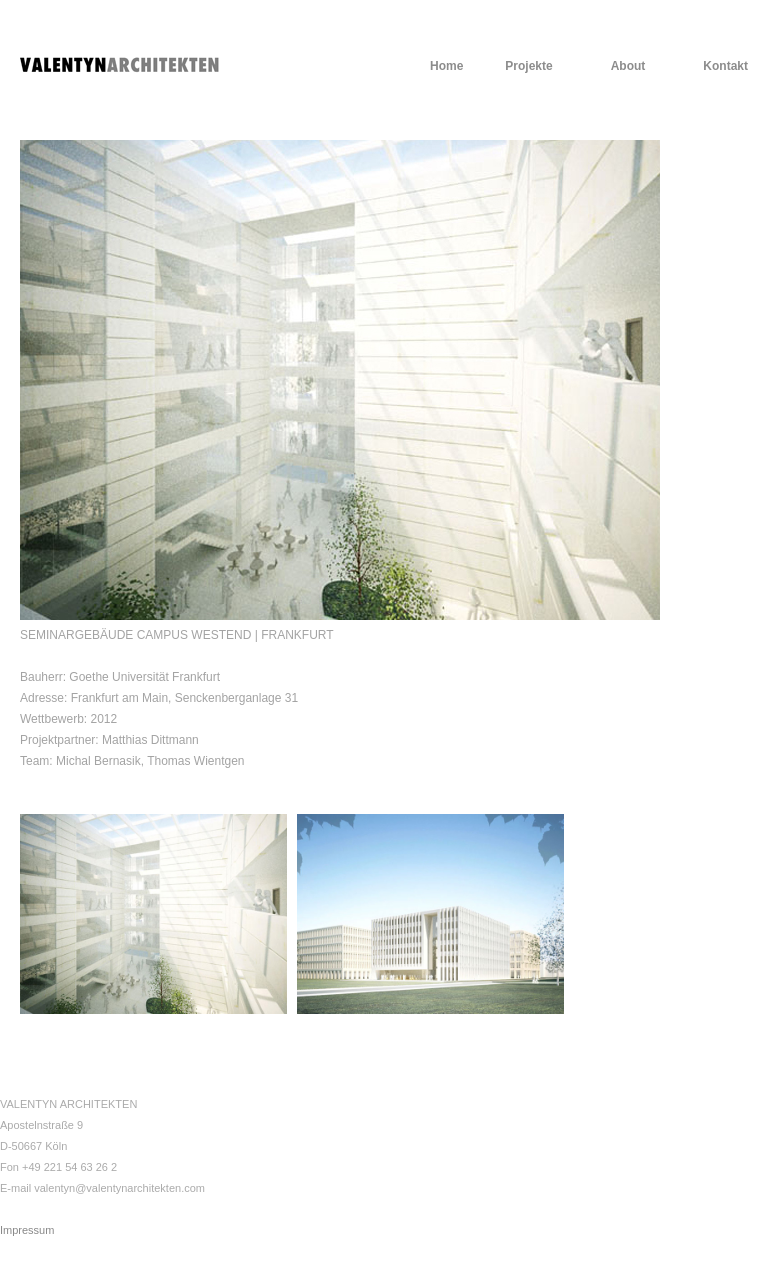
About (628, 66)
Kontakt (725, 66)
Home (446, 66)
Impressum (27, 1230)
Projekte (528, 66)
